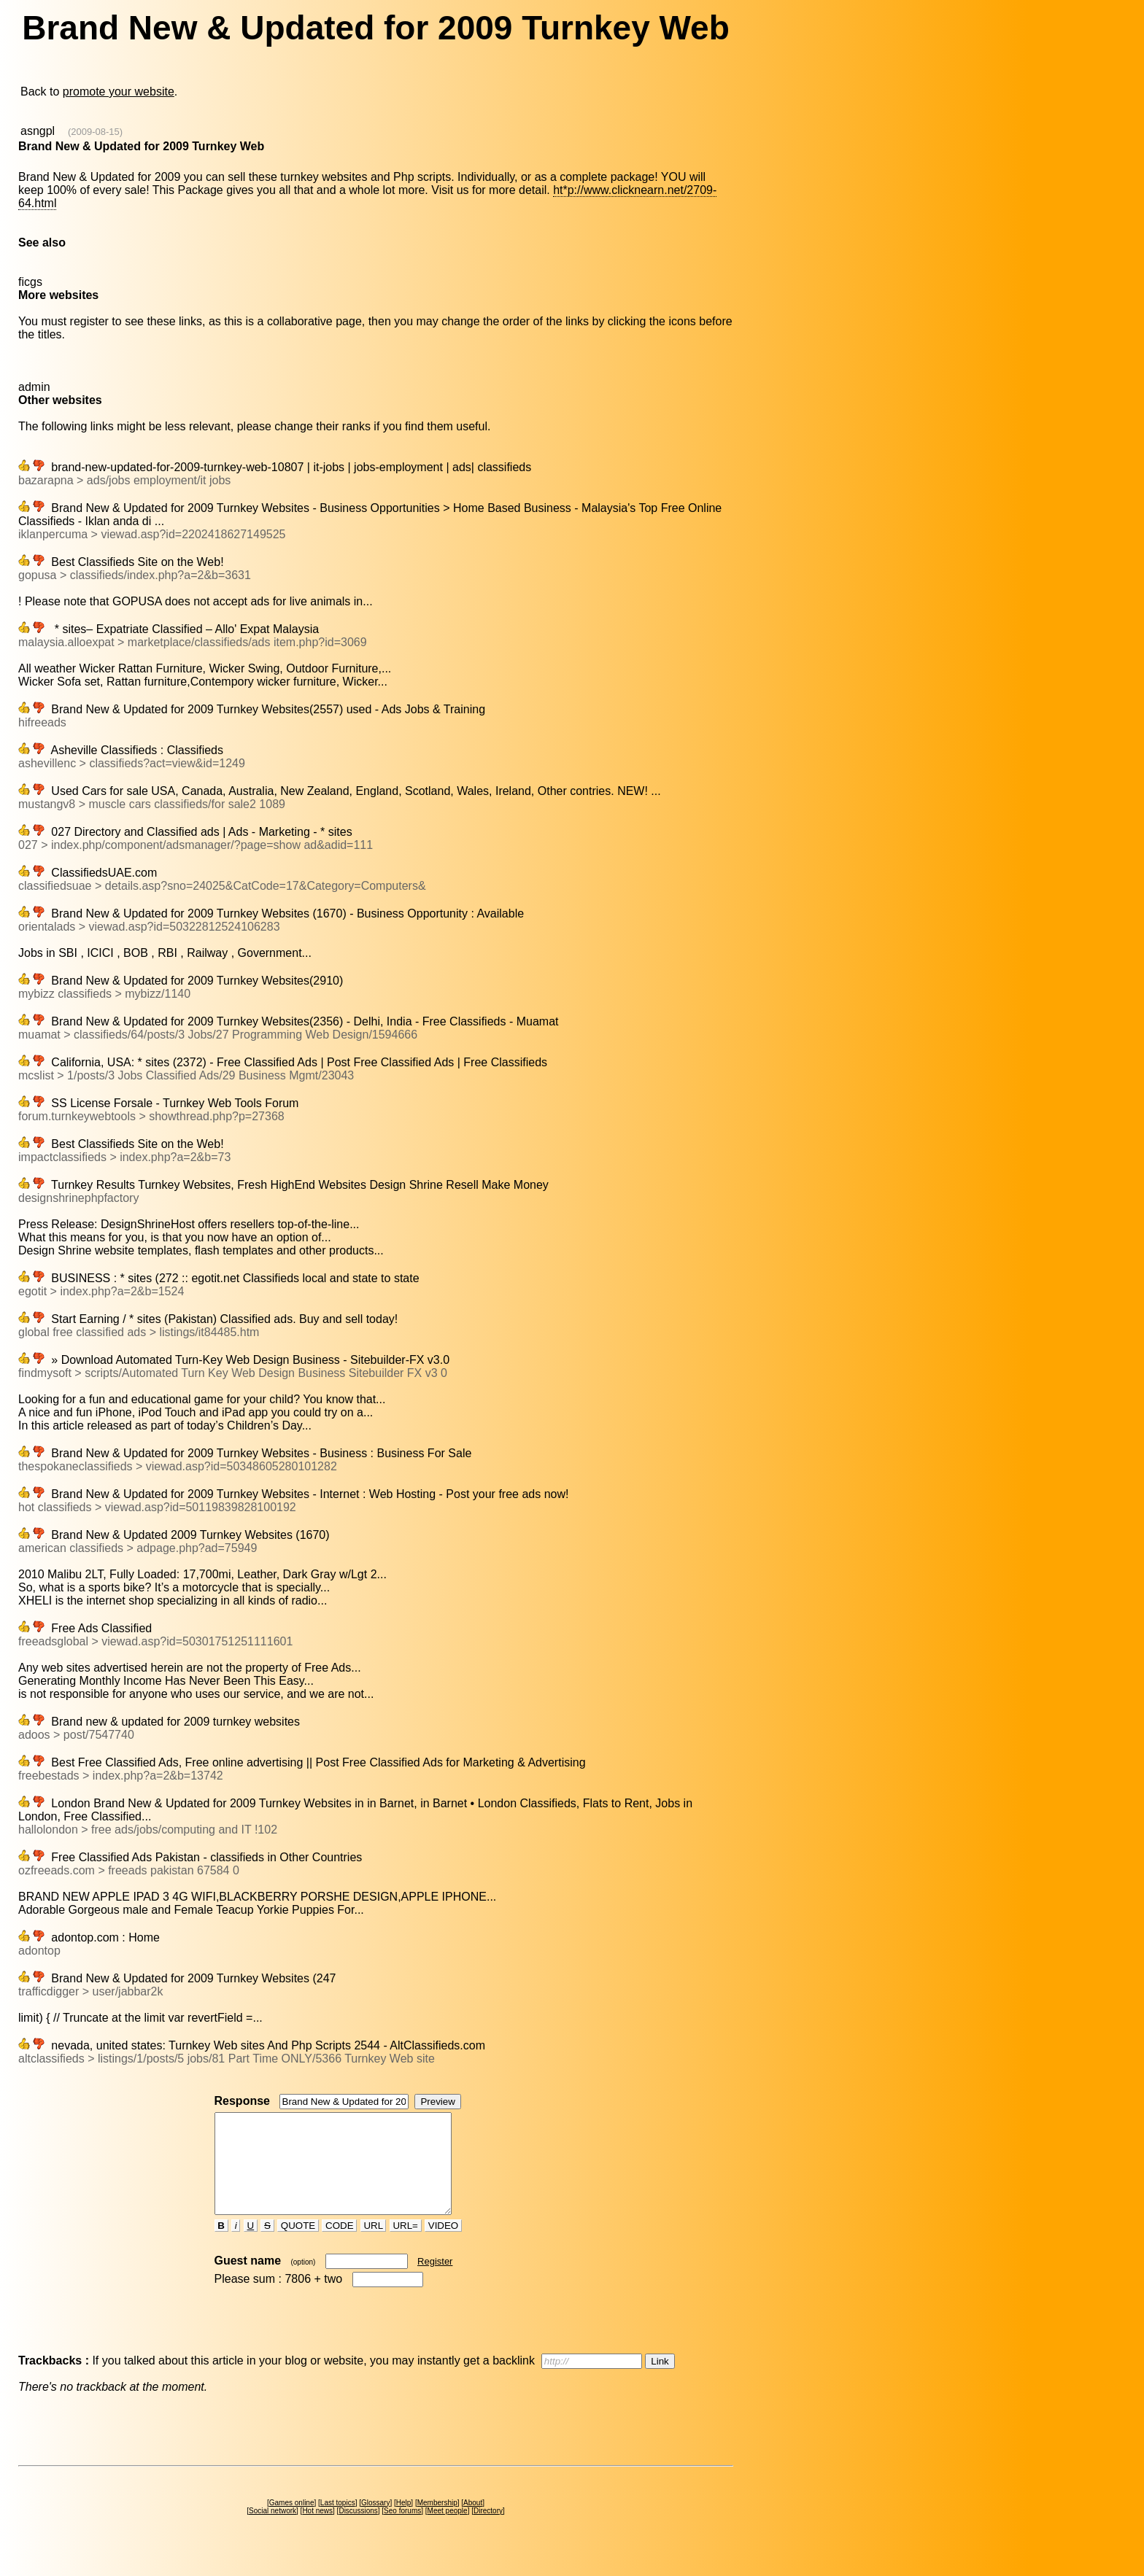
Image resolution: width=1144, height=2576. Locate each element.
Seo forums (402, 2530)
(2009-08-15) (95, 131)
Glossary (375, 2522)
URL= (405, 2245)
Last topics (337, 2522)
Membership (437, 2522)
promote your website (118, 91)
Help (403, 2522)
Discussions (358, 2530)
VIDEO (443, 2245)
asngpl (37, 131)
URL (373, 2245)
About (472, 2522)
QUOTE (298, 2245)
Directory (488, 2530)
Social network (272, 2530)
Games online (291, 2522)
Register (434, 2281)
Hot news (317, 2530)
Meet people (448, 2530)
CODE (339, 2245)
